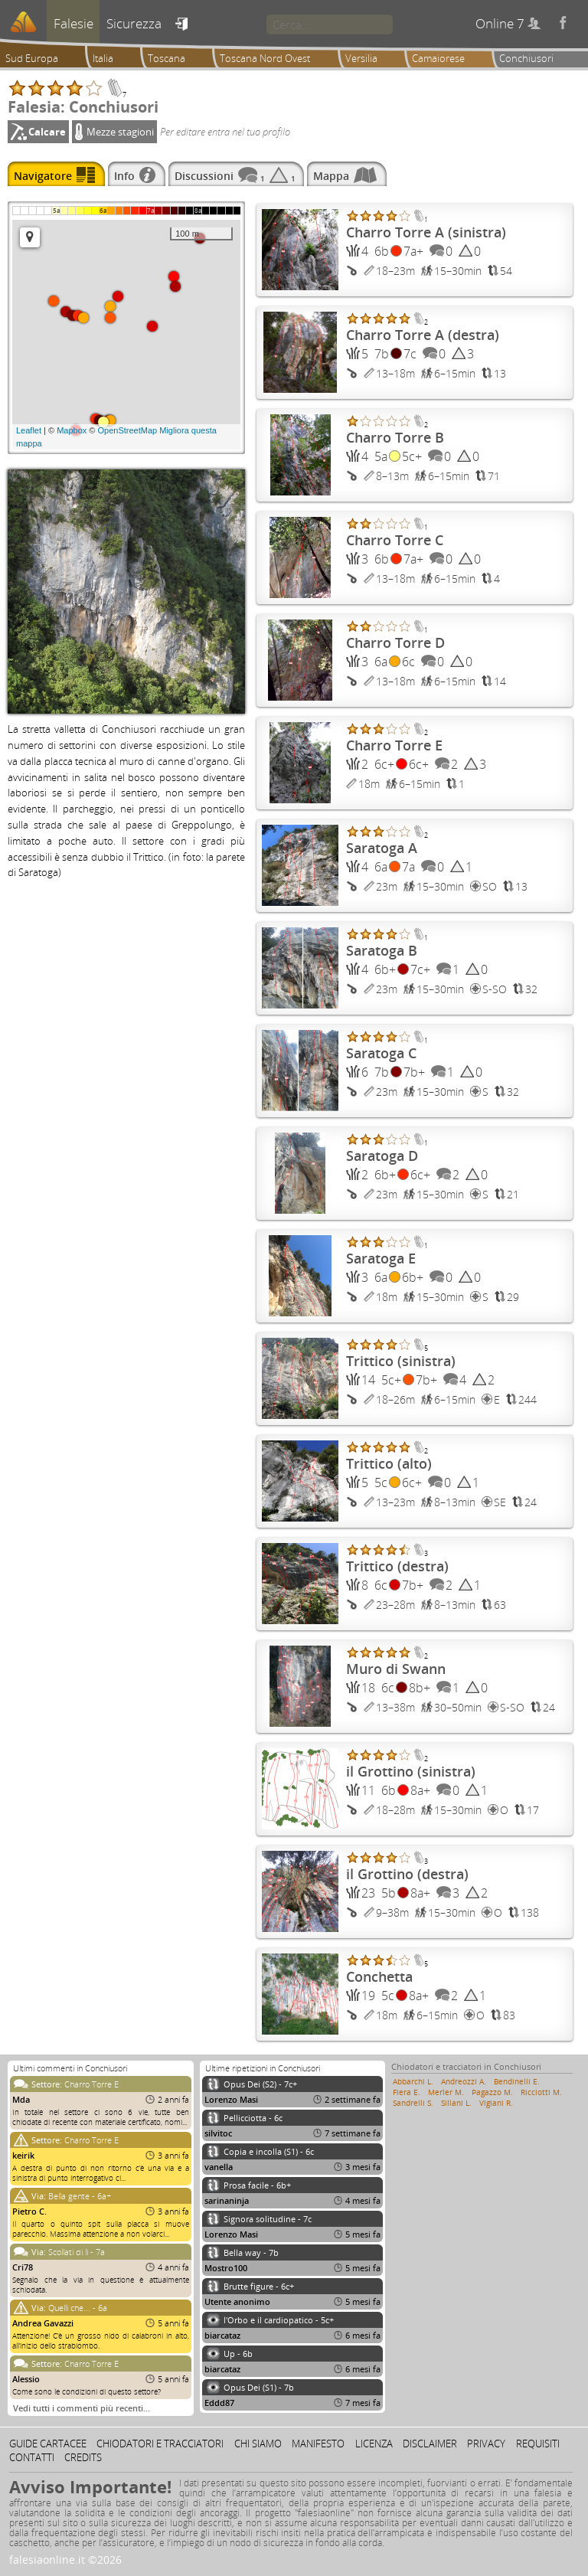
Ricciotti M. (541, 2092)
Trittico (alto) (389, 1463)
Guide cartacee (48, 2443)
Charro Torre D (395, 642)
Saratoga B (381, 950)
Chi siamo (258, 2443)
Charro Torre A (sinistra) (426, 232)
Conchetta (379, 1976)
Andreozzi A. (463, 2081)
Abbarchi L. (413, 2081)
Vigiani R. (496, 2102)
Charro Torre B (395, 437)
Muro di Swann (396, 1668)
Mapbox (72, 430)
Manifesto (318, 2443)
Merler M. (446, 2092)
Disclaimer (430, 2443)
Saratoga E (381, 1258)
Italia (103, 58)
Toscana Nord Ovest (265, 58)
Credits (83, 2457)
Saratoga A (381, 848)
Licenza (374, 2443)
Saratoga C (381, 1053)
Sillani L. (456, 2102)
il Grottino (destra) (407, 1874)
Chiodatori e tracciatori (160, 2443)
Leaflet (28, 430)
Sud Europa (31, 58)
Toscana (166, 58)
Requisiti (538, 2443)
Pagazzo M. (492, 2092)
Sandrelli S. (413, 2102)
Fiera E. (406, 2092)
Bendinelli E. (517, 2081)
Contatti (31, 2457)
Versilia (361, 58)
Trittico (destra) (397, 1566)
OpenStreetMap (128, 430)
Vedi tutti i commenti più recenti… (81, 2408)
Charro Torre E (394, 745)
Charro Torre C (394, 540)
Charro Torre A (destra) (422, 334)
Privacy (486, 2443)
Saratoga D (382, 1155)
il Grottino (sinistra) (410, 1771)
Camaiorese (438, 58)
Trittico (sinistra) (401, 1361)
